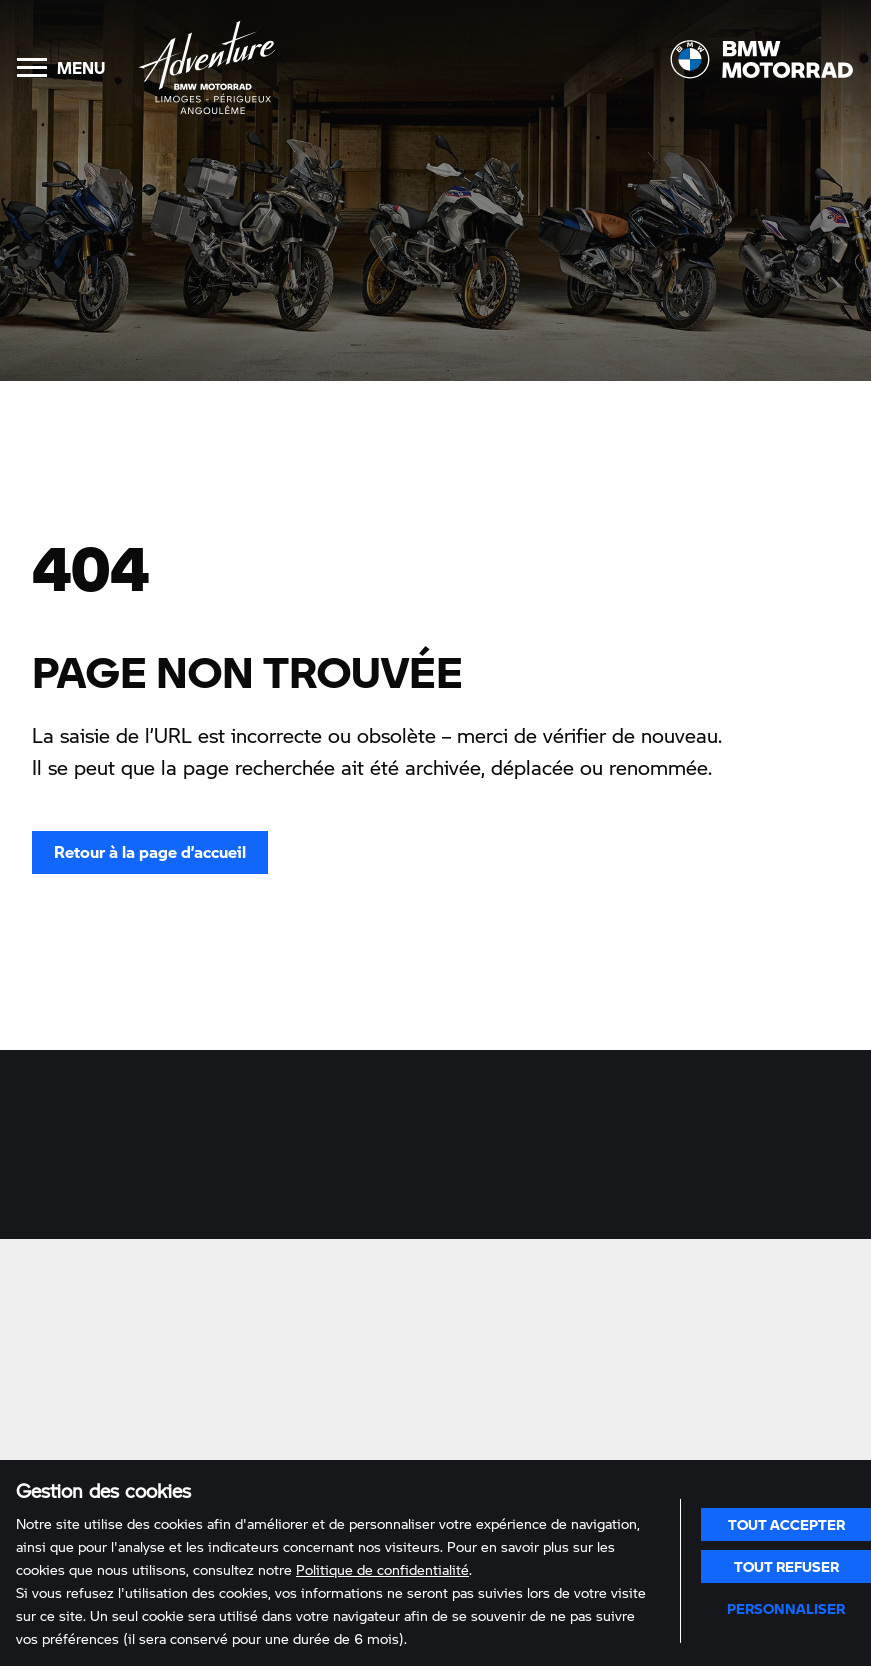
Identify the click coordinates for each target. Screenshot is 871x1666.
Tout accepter (786, 1524)
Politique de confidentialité (382, 1569)
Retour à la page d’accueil (150, 851)
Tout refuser (786, 1566)
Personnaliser (786, 1608)
